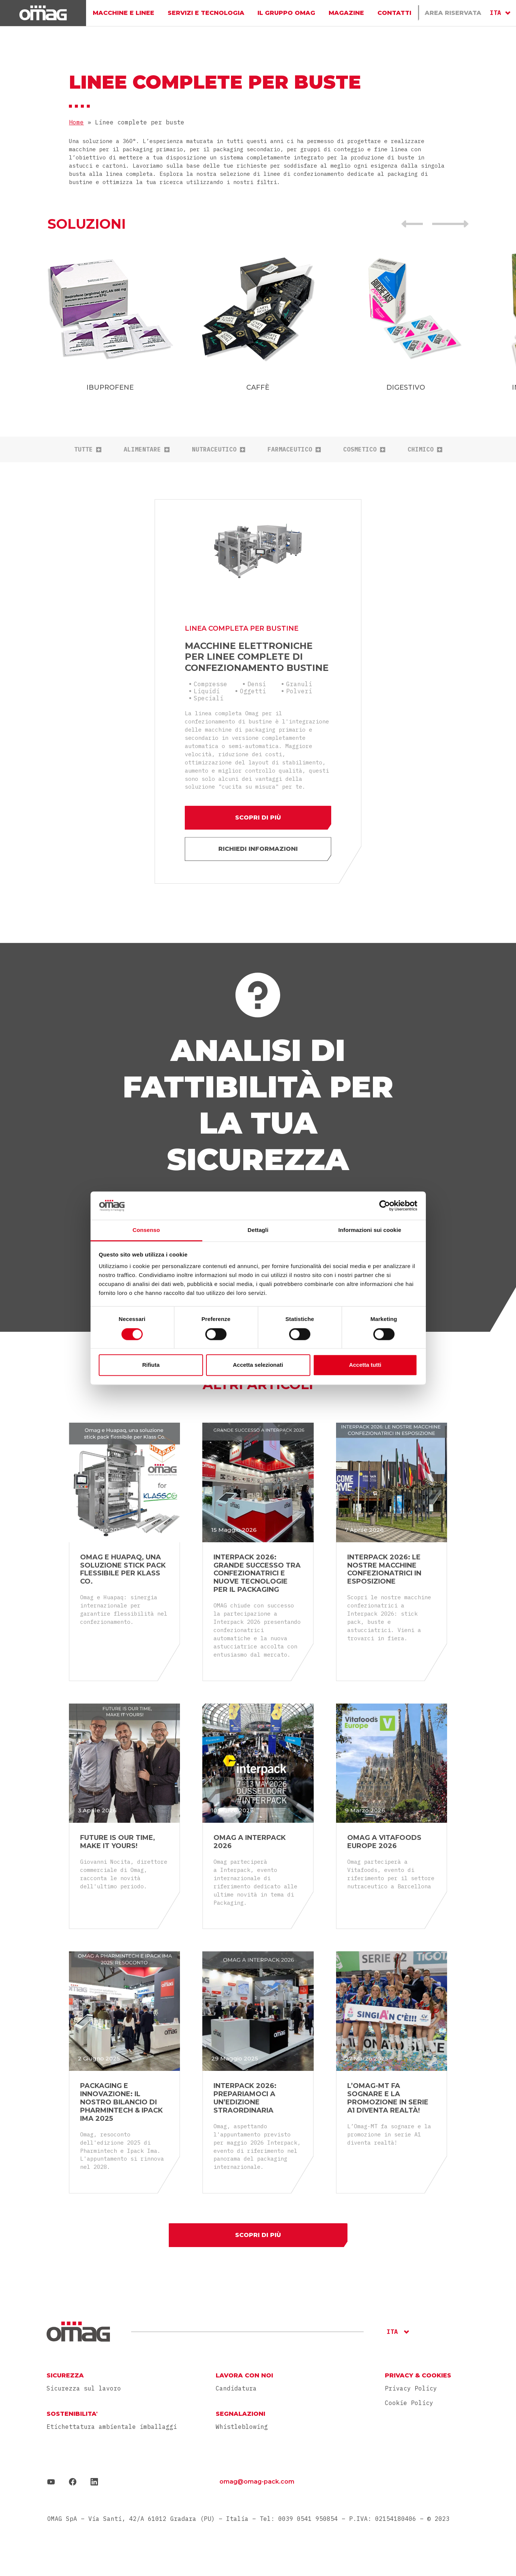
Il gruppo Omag (286, 12)
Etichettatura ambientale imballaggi (112, 2426)
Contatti (394, 12)
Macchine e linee (123, 12)
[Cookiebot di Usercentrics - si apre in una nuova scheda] (384, 1205)
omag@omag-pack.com (256, 2481)
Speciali (209, 698)
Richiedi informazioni (258, 848)
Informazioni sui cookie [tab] (369, 1230)
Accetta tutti (365, 1365)
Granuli (299, 684)
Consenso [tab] (146, 1230)
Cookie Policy (409, 2403)
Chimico (425, 449)
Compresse (210, 684)
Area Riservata (453, 12)
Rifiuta (151, 1365)
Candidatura (236, 2388)
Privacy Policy (411, 2388)
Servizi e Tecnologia (206, 12)
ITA (495, 12)
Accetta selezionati (258, 1365)
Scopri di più (258, 817)
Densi (256, 684)
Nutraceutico (218, 449)
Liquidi (207, 691)
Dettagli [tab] (258, 1230)
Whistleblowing (242, 2426)
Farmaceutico (294, 449)
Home (76, 122)
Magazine (346, 12)
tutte (87, 449)
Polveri (299, 691)
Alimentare (147, 449)
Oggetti (253, 691)
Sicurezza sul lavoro (84, 2388)
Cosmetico (364, 449)
